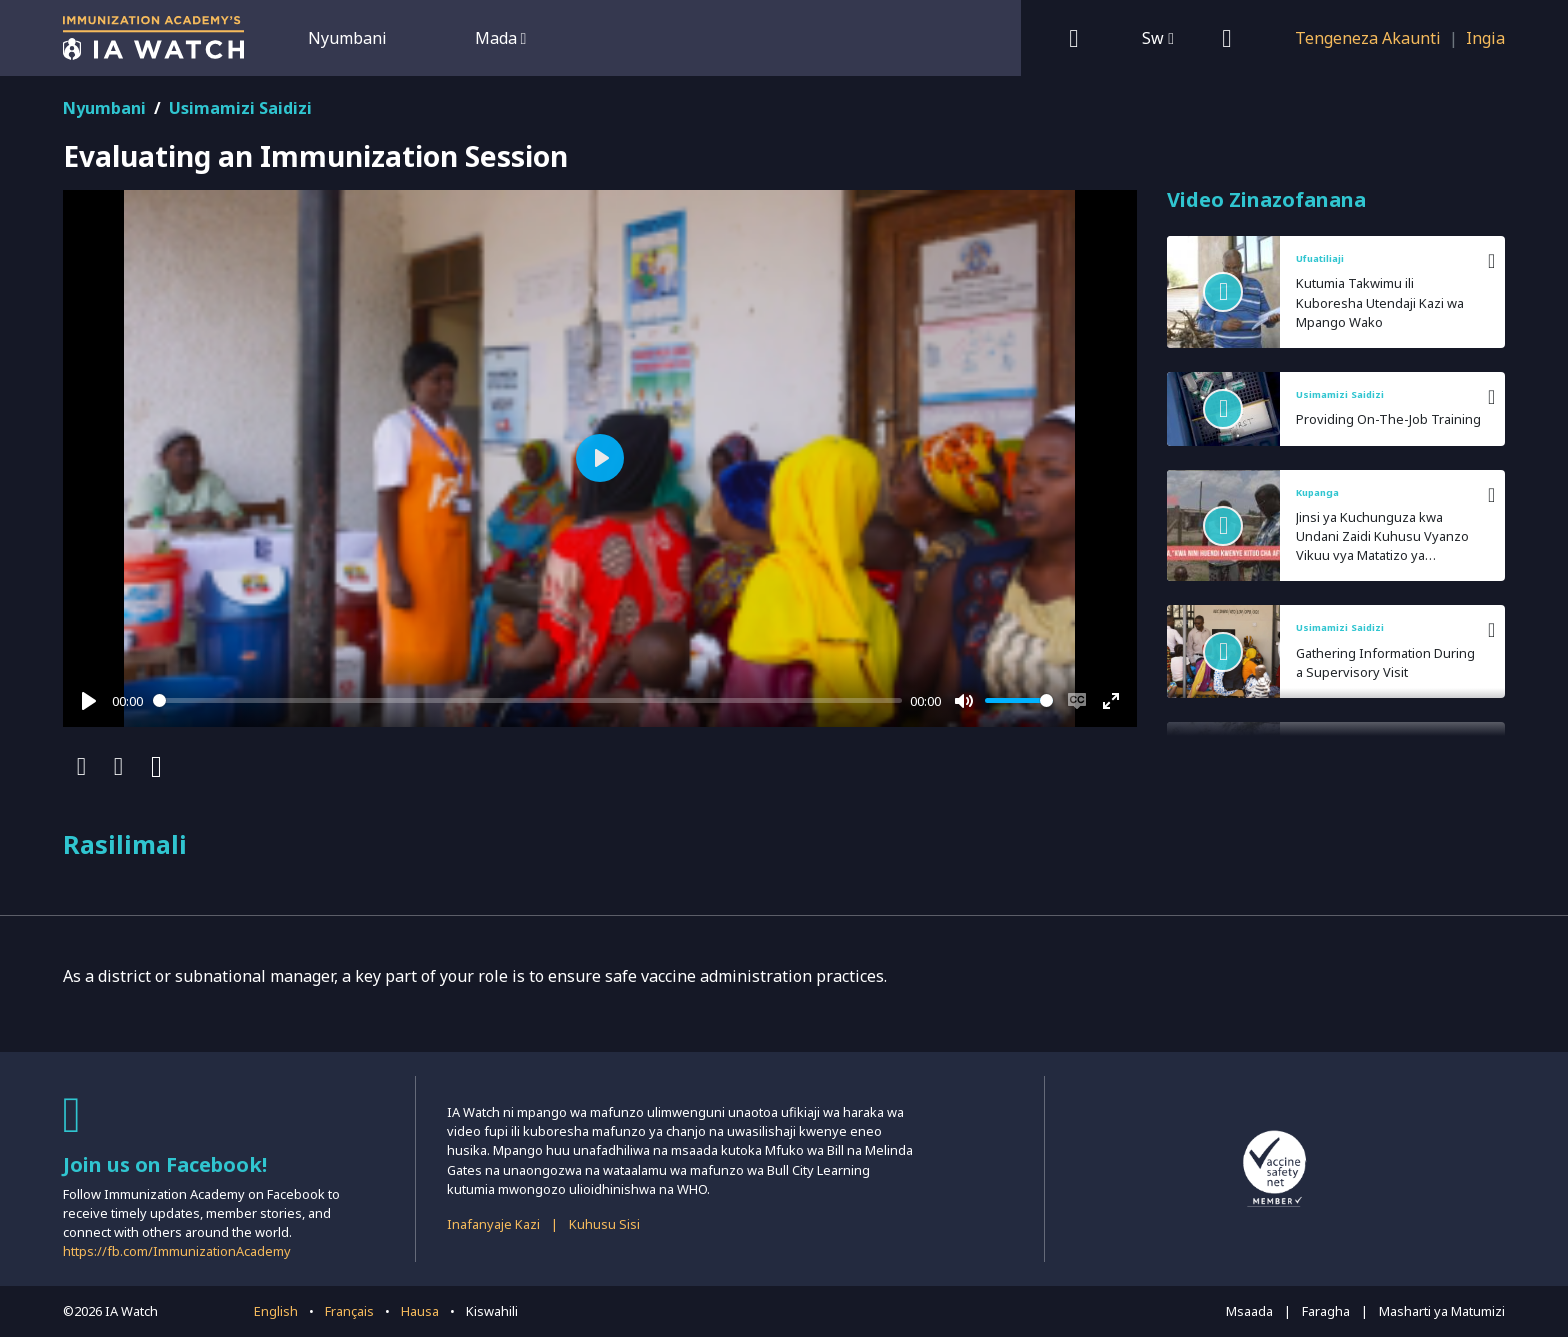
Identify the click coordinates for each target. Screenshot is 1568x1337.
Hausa (420, 1311)
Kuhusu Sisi (604, 1224)
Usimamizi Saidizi (240, 108)
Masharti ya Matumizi (1442, 1311)
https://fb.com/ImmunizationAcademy (177, 1251)
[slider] (527, 700)
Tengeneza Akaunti (1368, 38)
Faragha (1326, 1311)
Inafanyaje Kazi (493, 1224)
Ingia (1485, 38)
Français (349, 1311)
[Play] (89, 701)
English (276, 1311)
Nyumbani (347, 38)
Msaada (1249, 1311)
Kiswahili (492, 1311)
